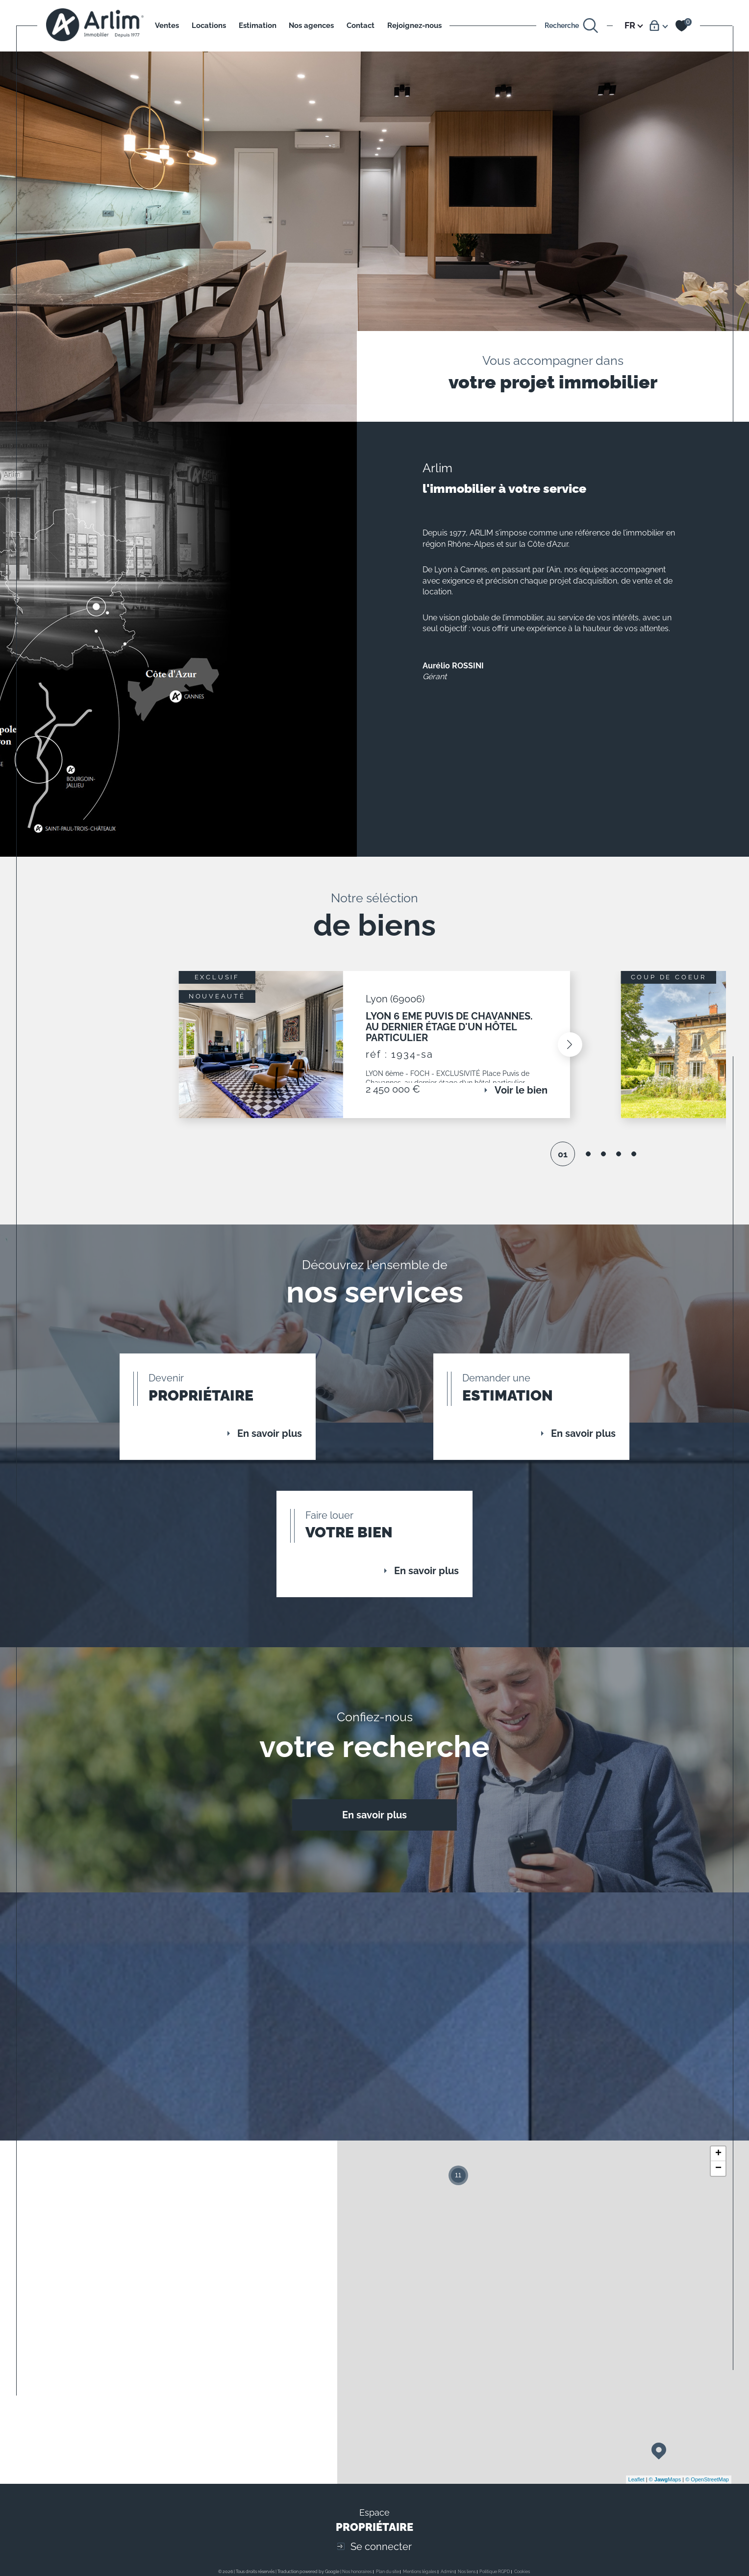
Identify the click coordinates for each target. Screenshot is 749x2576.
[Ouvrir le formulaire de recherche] (572, 26)
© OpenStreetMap (707, 2495)
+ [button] (718, 2169)
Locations (209, 25)
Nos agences (311, 25)
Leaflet (636, 2495)
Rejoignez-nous (414, 25)
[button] (567, 1048)
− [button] (718, 2183)
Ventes (167, 25)
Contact (360, 25)
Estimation (257, 25)
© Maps (665, 2495)
